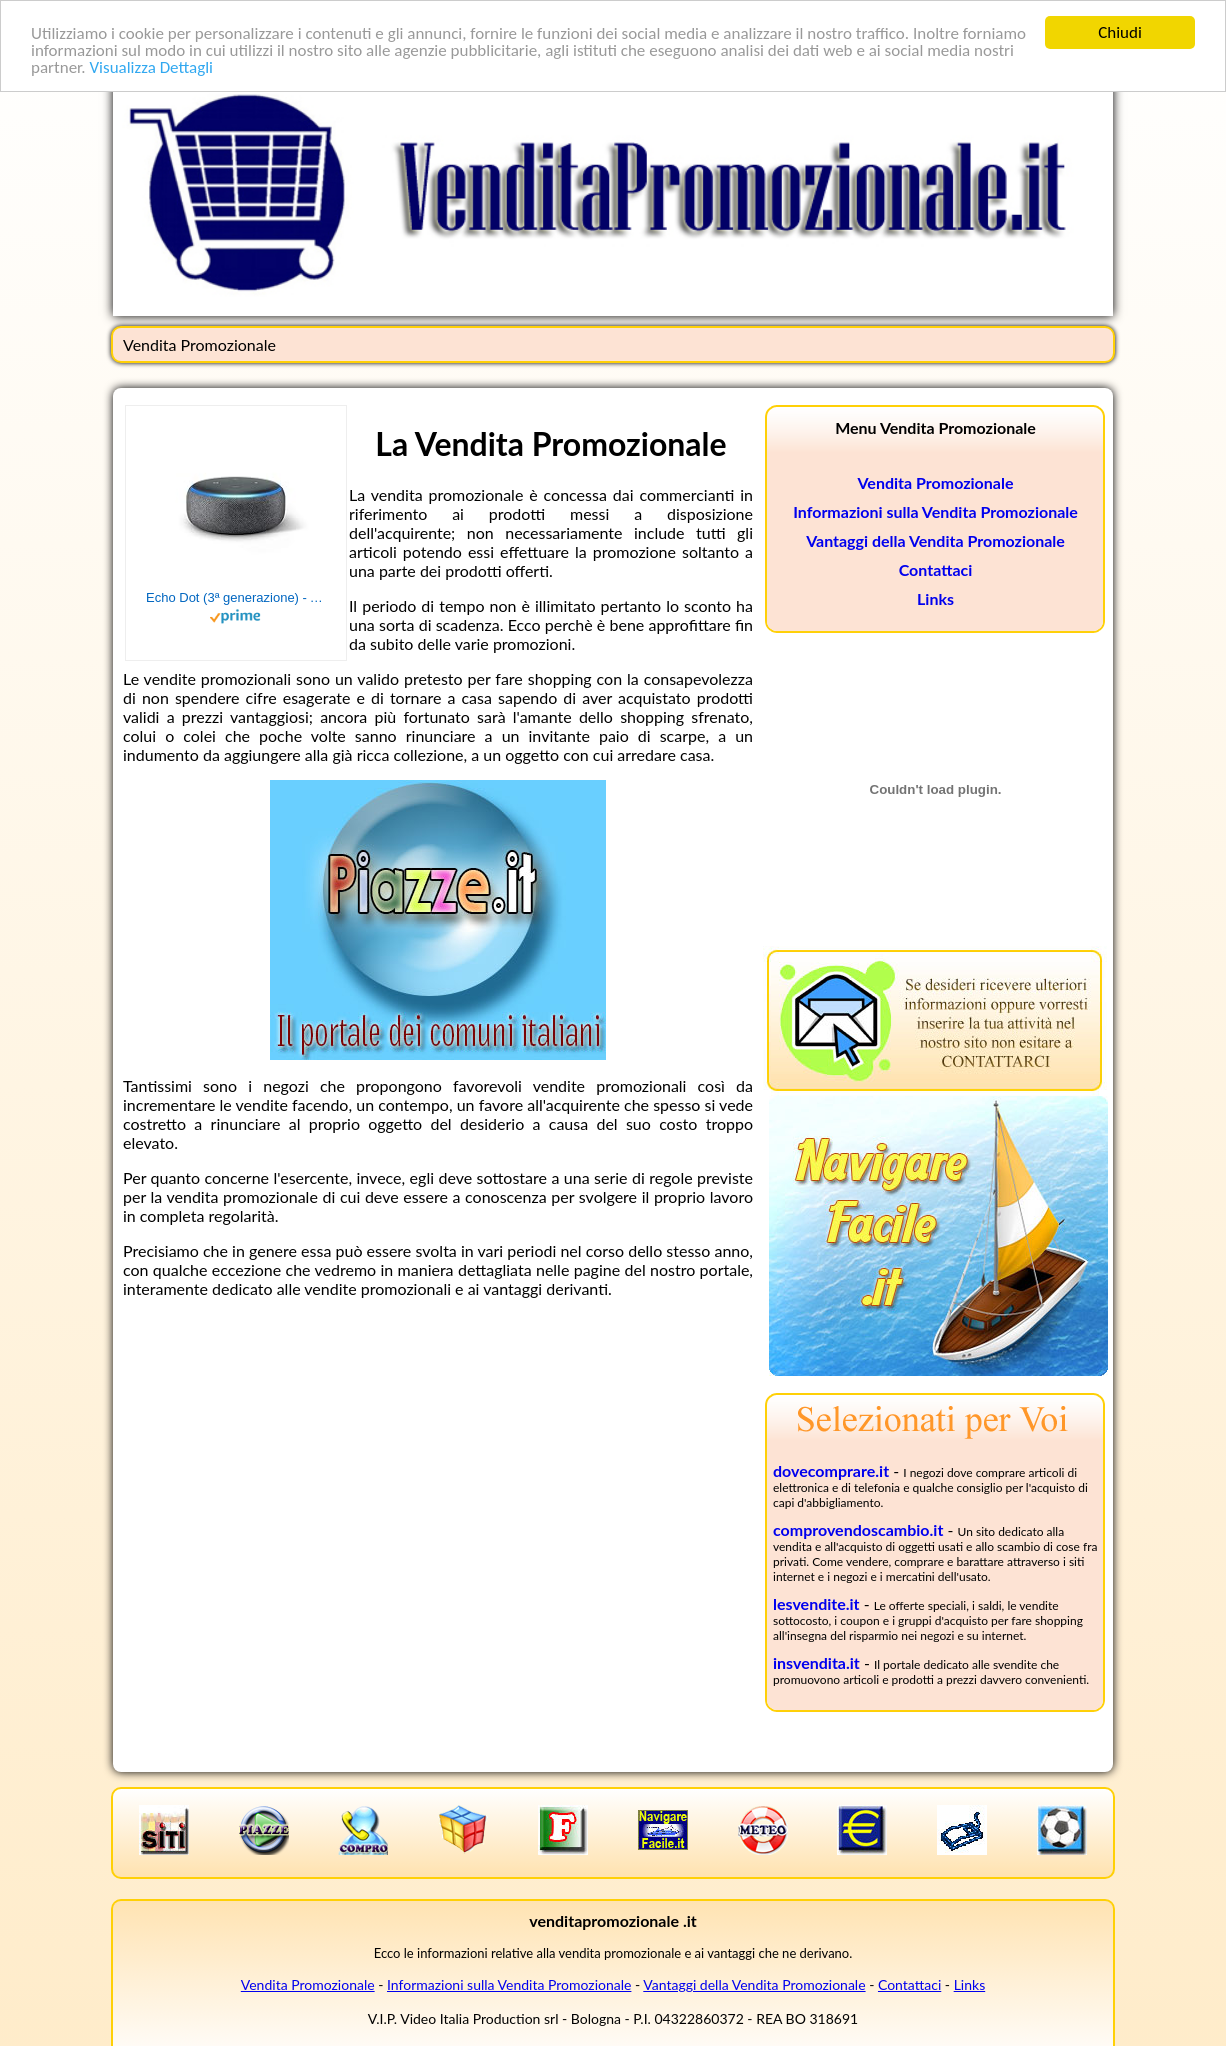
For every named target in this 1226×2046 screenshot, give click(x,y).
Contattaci (936, 569)
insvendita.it (816, 1662)
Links (935, 598)
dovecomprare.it (831, 1470)
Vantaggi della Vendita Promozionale (935, 540)
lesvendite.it (816, 1603)
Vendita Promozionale (936, 482)
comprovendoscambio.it (858, 1529)
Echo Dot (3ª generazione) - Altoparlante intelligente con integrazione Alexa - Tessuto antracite (236, 597)
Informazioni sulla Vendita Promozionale (935, 511)
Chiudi (1120, 32)
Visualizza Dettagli (151, 67)
